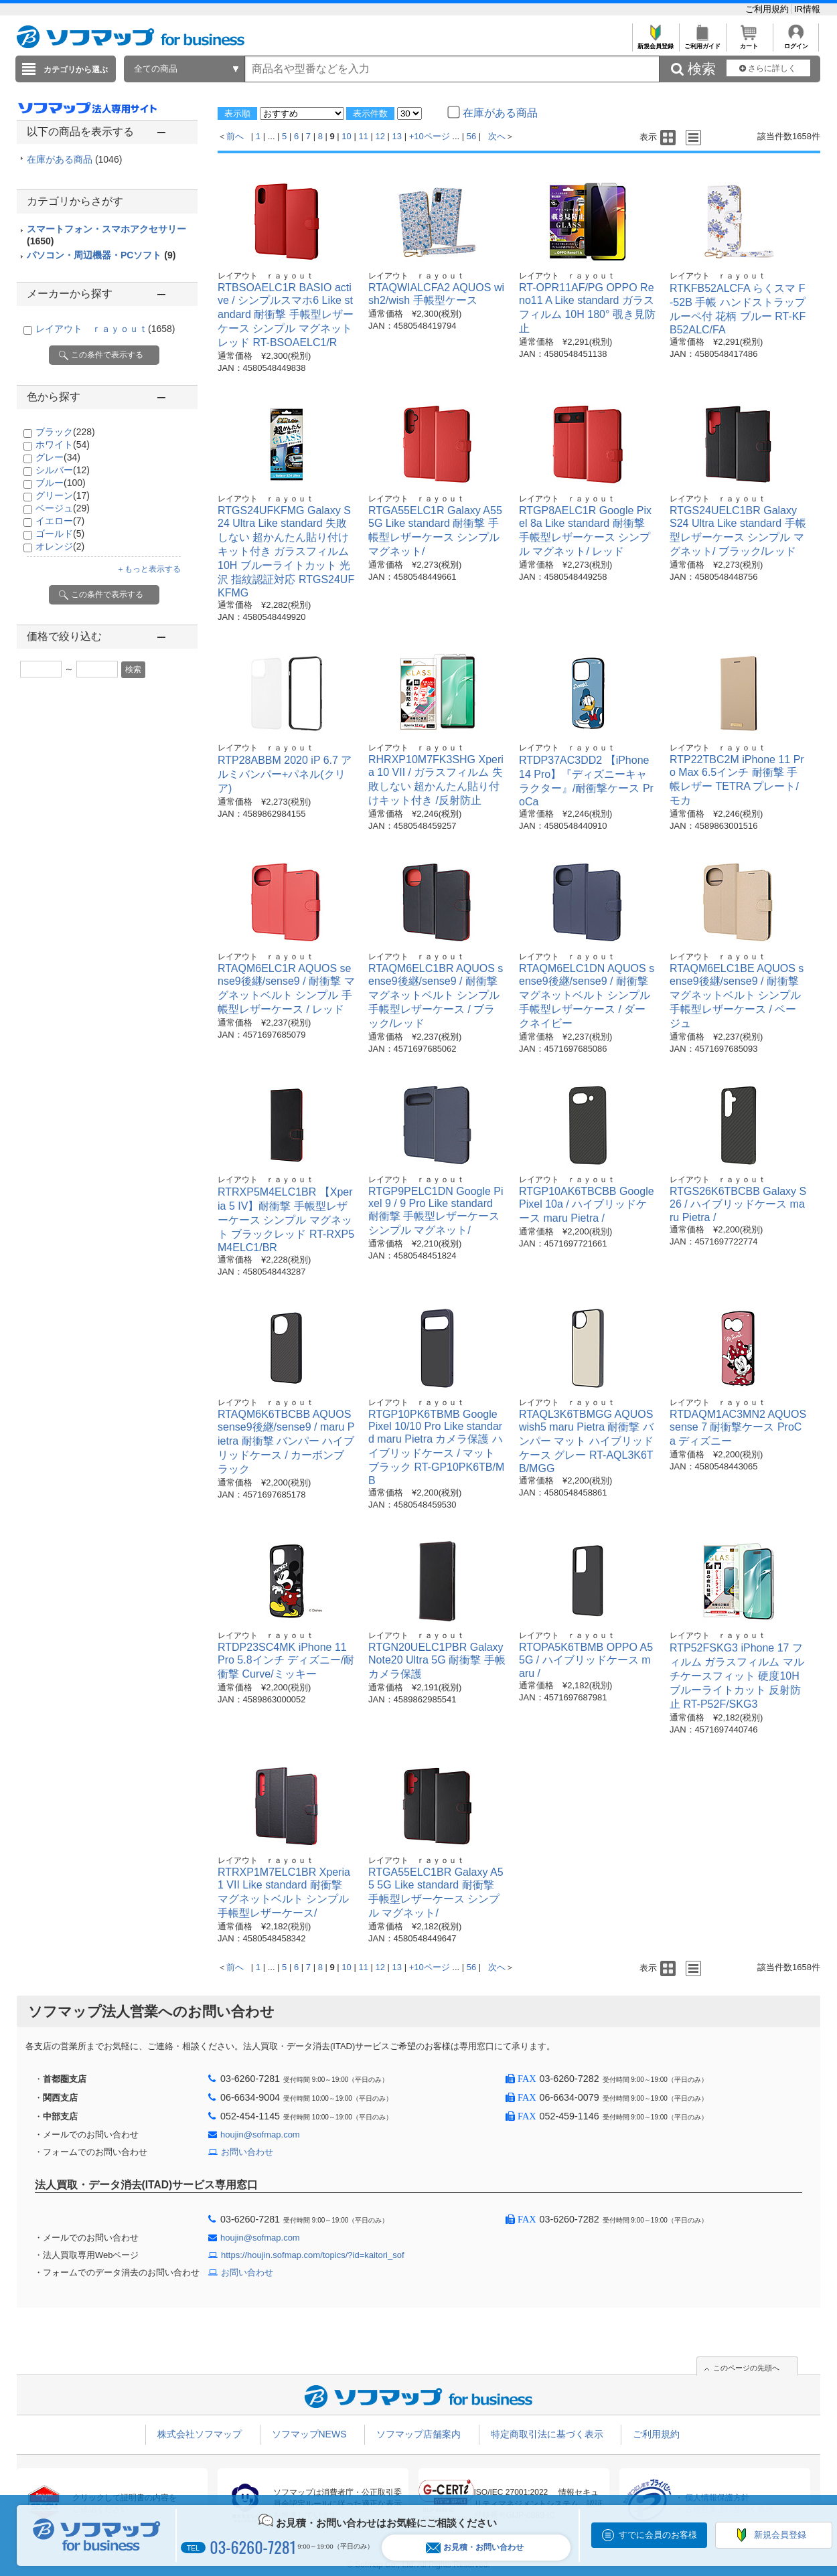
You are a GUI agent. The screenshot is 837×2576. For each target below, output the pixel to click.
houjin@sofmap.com (260, 2134)
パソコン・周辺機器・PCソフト (101, 255)
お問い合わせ (247, 2152)
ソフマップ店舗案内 (418, 2434)
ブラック (65, 431)
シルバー (62, 470)
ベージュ (62, 508)
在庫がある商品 (74, 159)
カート (749, 42)
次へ (497, 136)
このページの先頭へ (746, 2368)
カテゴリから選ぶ (76, 69)
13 (397, 136)
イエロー (59, 520)
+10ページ (429, 136)
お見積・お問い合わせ (475, 2548)
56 (471, 136)
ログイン (796, 42)
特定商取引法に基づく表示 (547, 2434)
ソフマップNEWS (309, 2434)
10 (346, 136)
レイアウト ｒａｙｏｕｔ (105, 328)
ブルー (60, 482)
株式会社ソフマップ (199, 2434)
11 (363, 136)
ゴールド (59, 533)
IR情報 (807, 9)
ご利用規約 (768, 9)
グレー (57, 457)
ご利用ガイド (702, 42)
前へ (235, 136)
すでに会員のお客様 (658, 2535)
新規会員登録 (655, 42)
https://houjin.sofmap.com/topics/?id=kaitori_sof (312, 2255)
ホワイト (62, 444)
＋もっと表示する (149, 569)
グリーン (62, 495)
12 (379, 136)
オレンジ (59, 546)
